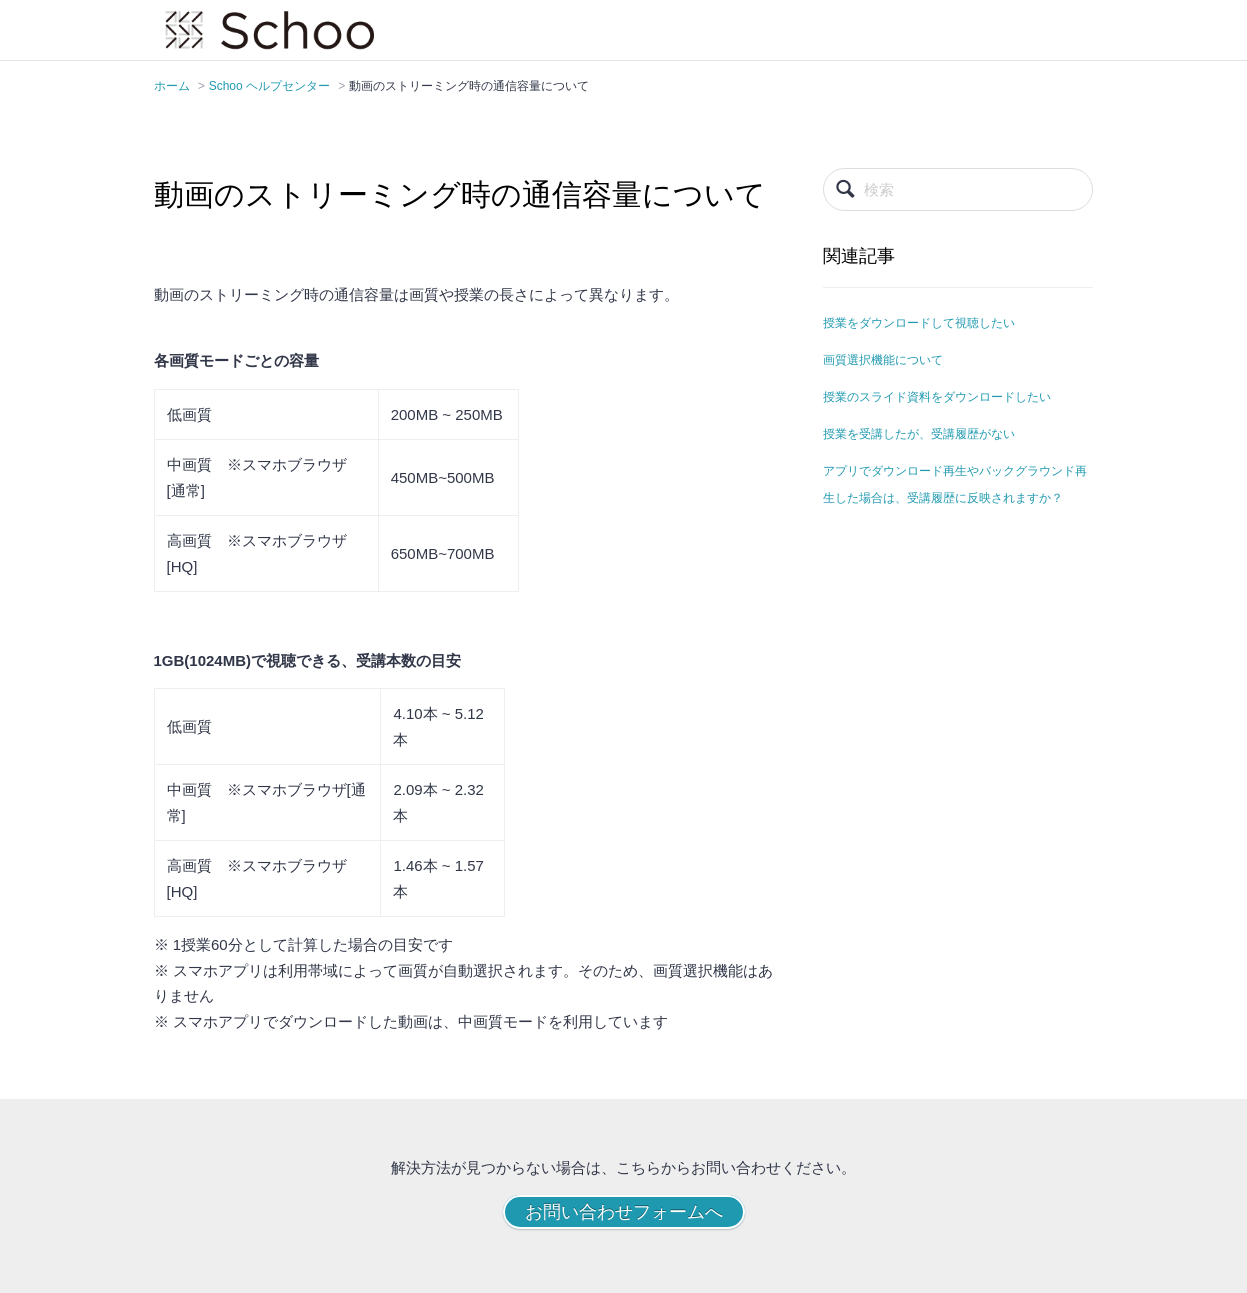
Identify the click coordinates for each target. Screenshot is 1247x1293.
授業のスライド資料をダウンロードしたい (937, 397)
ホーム (172, 86)
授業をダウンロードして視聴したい (919, 323)
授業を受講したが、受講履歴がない (919, 434)
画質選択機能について (883, 360)
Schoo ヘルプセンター (269, 86)
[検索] (958, 189)
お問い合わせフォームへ (624, 1212)
